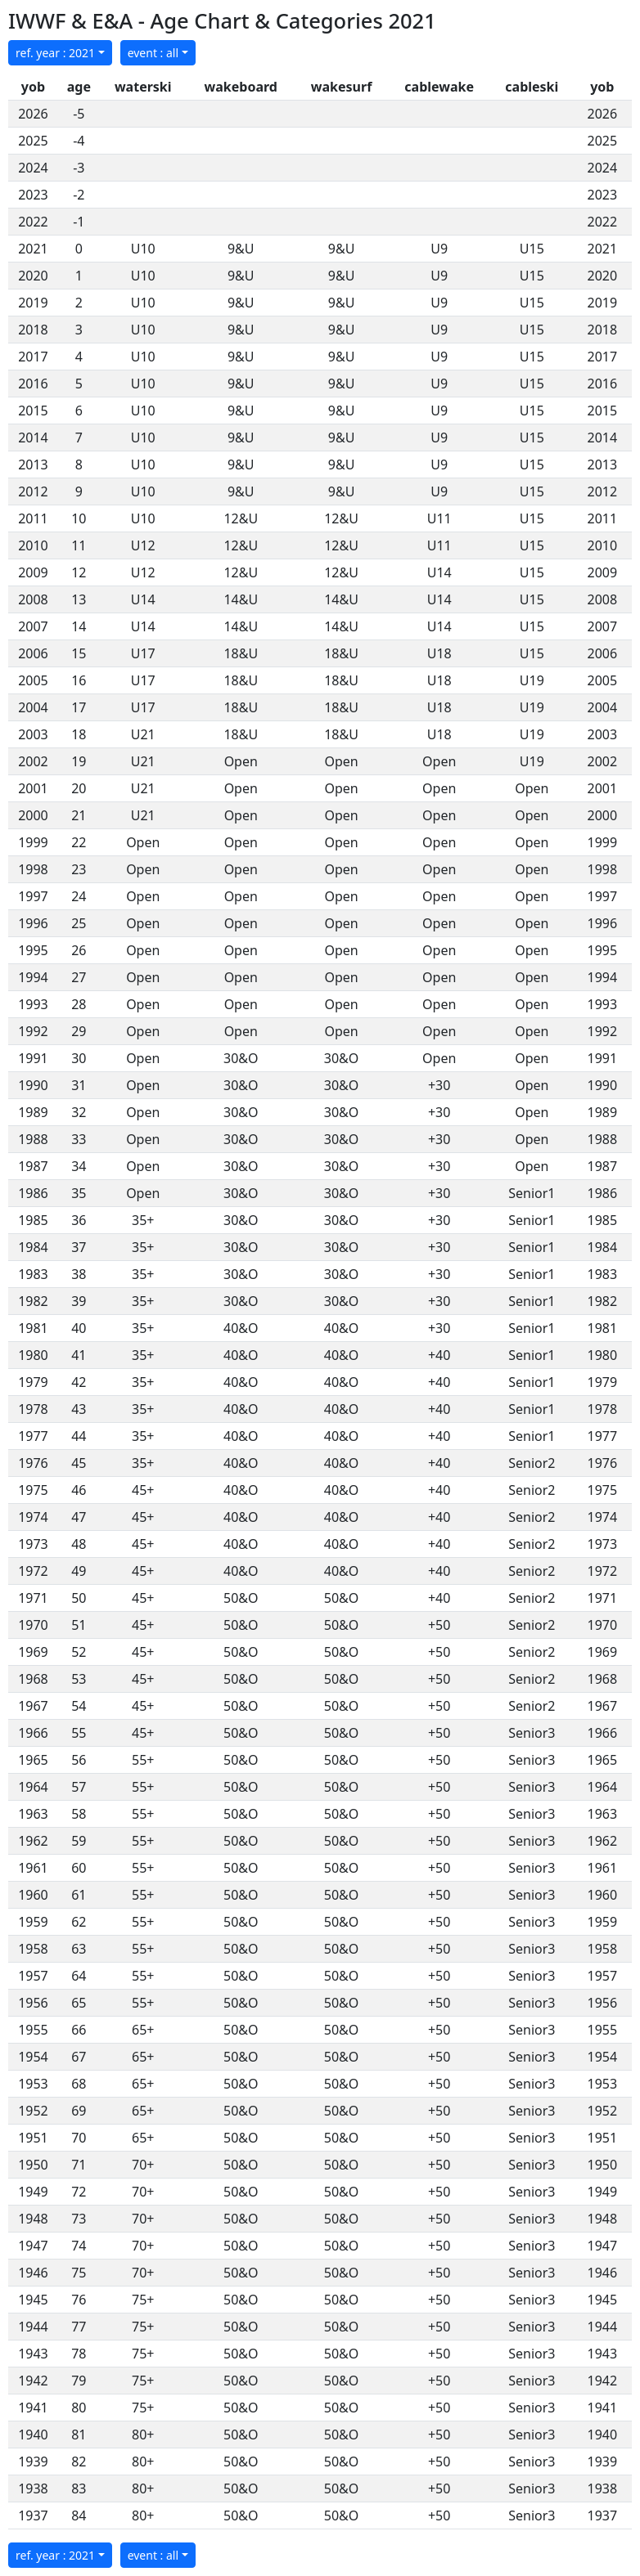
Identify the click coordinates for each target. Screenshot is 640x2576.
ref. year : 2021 (55, 53)
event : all (153, 53)
